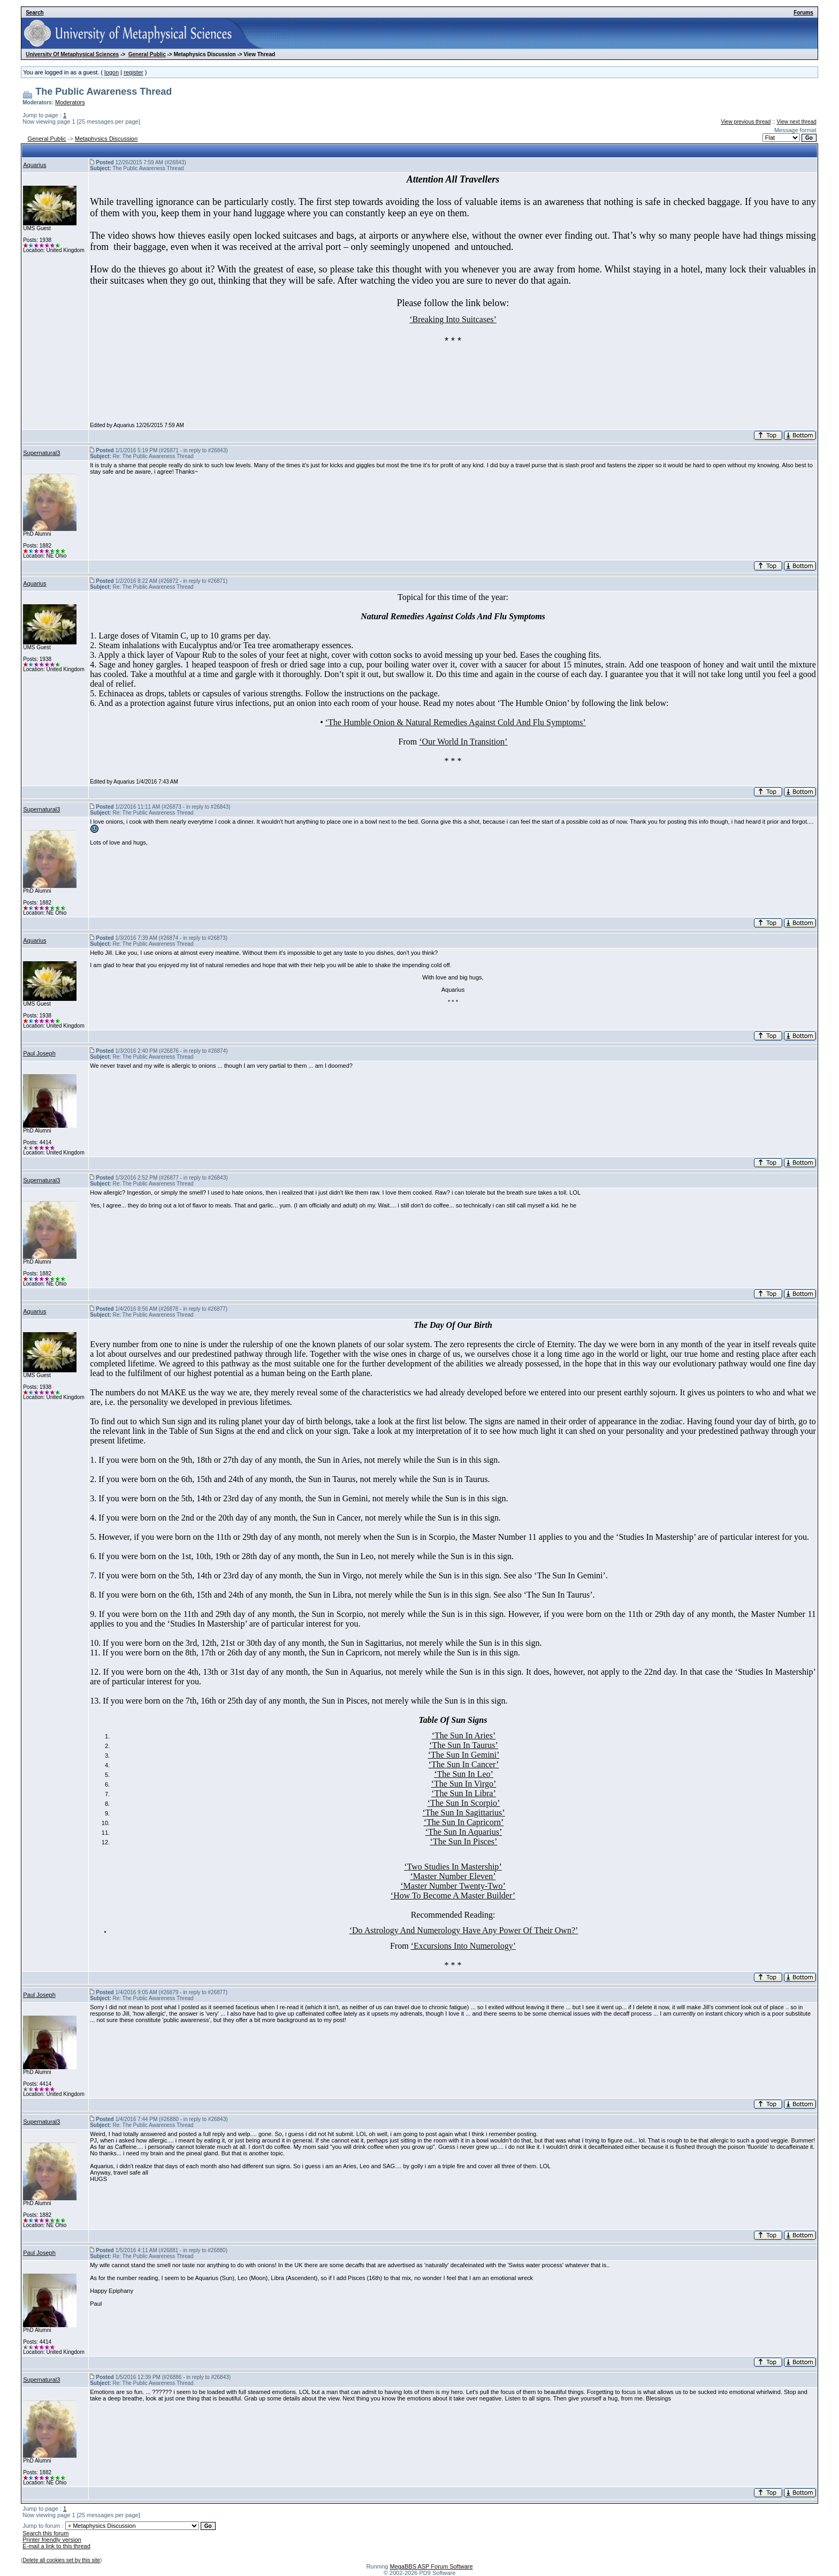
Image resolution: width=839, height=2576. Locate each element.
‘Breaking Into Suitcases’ (453, 319)
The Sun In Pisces (463, 1841)
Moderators (70, 102)
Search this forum (45, 2533)
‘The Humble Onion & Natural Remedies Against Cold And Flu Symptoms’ (455, 722)
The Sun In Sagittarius (463, 1812)
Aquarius (34, 165)
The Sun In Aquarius (463, 1831)
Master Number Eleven (453, 1876)
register (133, 72)
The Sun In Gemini (464, 1754)
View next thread (796, 122)
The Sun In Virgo (463, 1783)
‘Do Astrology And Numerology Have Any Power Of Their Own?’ (463, 1930)
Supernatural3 (41, 453)
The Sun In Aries (463, 1735)
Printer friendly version (51, 2539)
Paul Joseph (39, 1053)
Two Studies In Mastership (453, 1866)
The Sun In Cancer (463, 1764)
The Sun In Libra (463, 1793)
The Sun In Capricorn (463, 1822)
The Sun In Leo (464, 1774)
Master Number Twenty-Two (453, 1885)
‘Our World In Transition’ (463, 741)
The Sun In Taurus (463, 1745)
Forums (803, 13)
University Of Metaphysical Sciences (72, 54)
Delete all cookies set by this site (62, 2560)
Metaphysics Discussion (106, 138)
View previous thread (746, 122)
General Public (147, 54)
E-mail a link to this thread (56, 2546)
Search (34, 13)
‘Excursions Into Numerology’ (463, 1945)
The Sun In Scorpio (463, 1802)
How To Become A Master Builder (453, 1895)
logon (111, 72)
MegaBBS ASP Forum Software (431, 2566)
